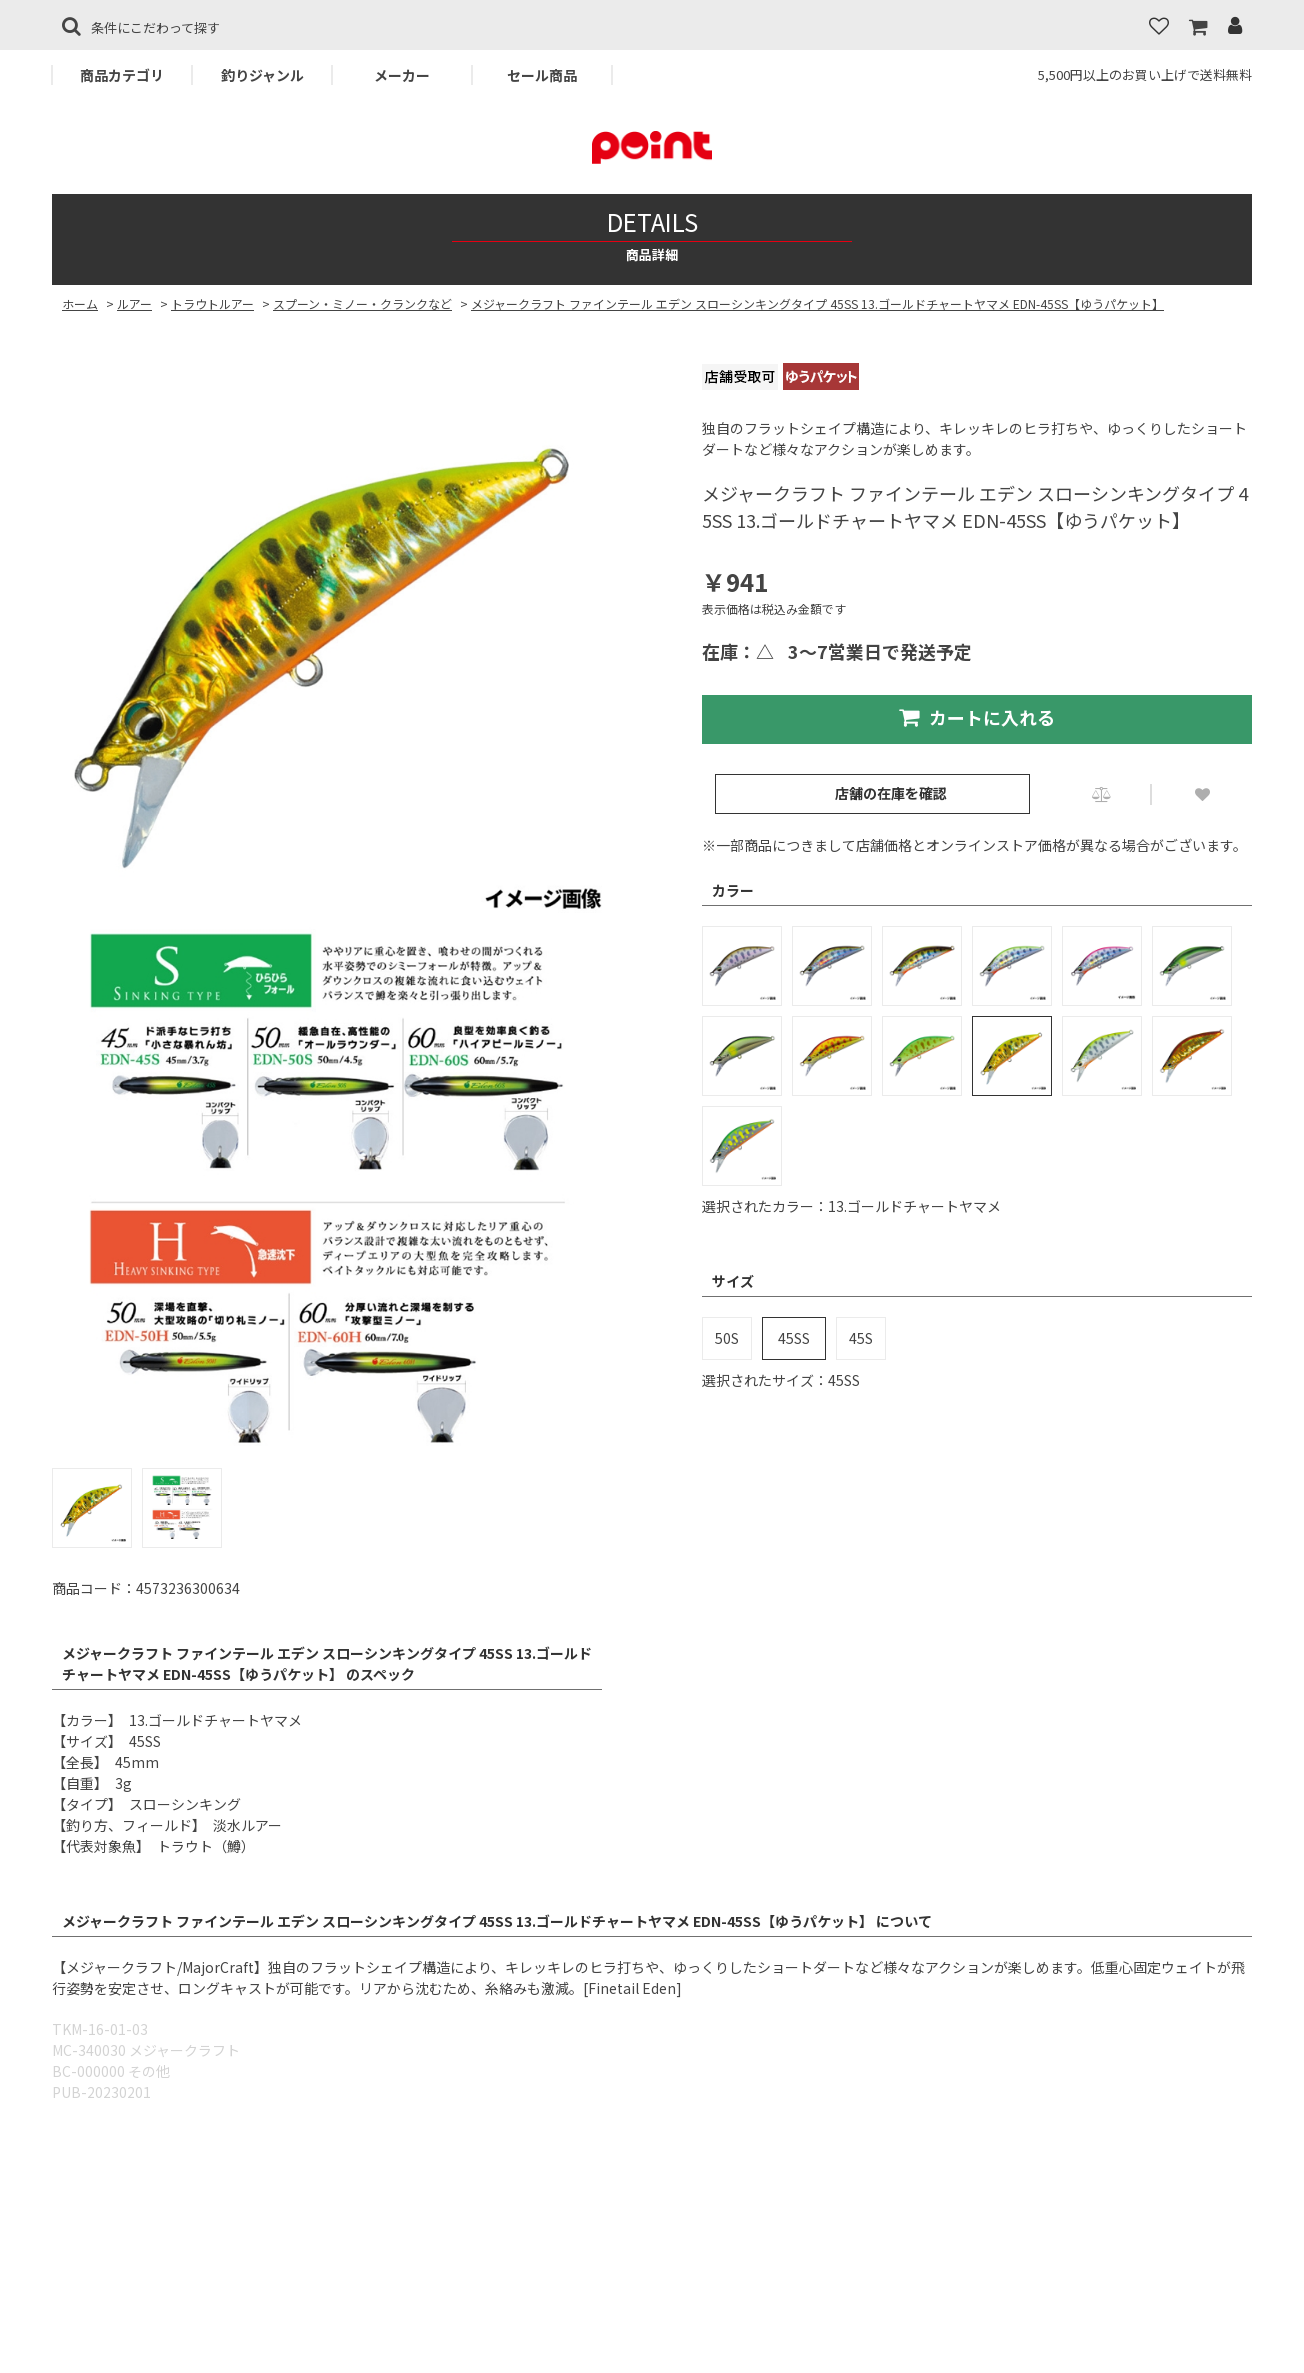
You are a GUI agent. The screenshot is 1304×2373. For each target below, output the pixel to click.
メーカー (402, 75)
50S (727, 1338)
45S (861, 1338)
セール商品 (542, 75)
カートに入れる (977, 717)
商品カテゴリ (122, 75)
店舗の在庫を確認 (891, 793)
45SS (794, 1338)
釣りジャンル (262, 75)
